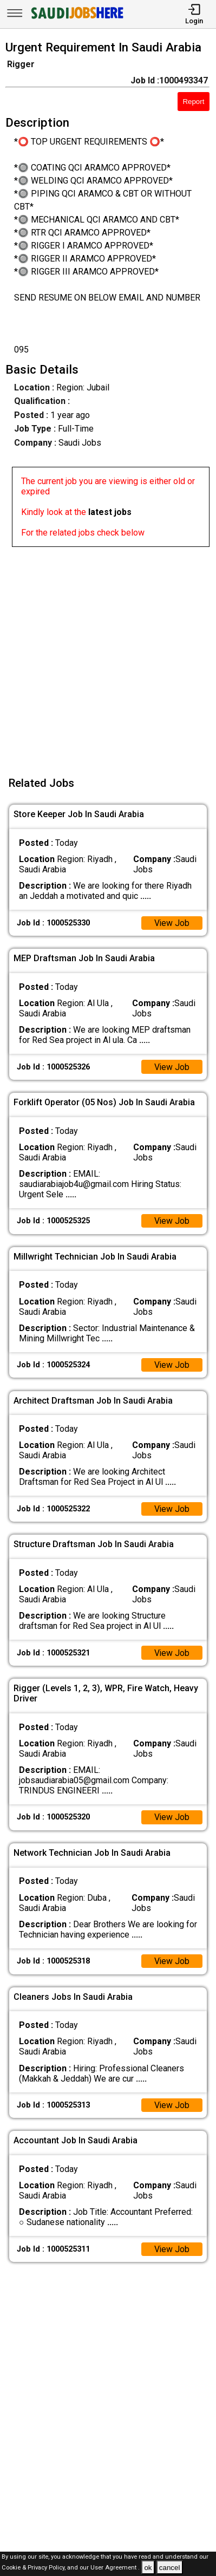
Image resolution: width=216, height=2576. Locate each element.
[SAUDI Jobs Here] (76, 19)
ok (148, 2568)
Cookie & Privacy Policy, (34, 2568)
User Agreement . (115, 2568)
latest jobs (110, 512)
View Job (171, 923)
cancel (169, 2568)
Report (193, 101)
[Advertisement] (108, 655)
